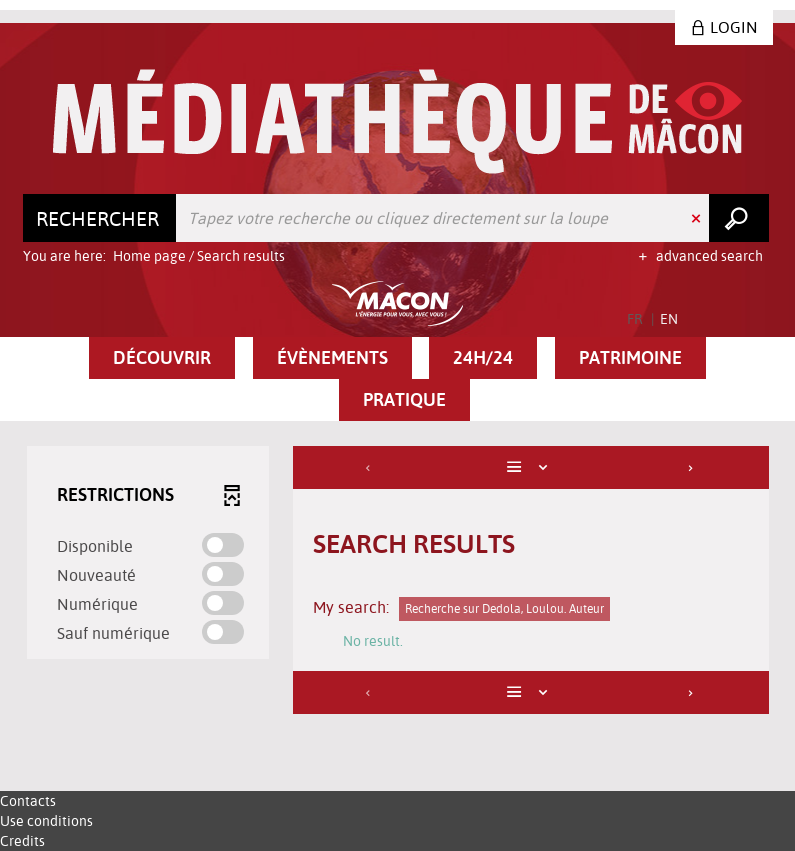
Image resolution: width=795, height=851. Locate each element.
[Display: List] (530, 467)
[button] (162, 358)
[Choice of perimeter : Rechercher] (100, 218)
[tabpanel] (398, 582)
